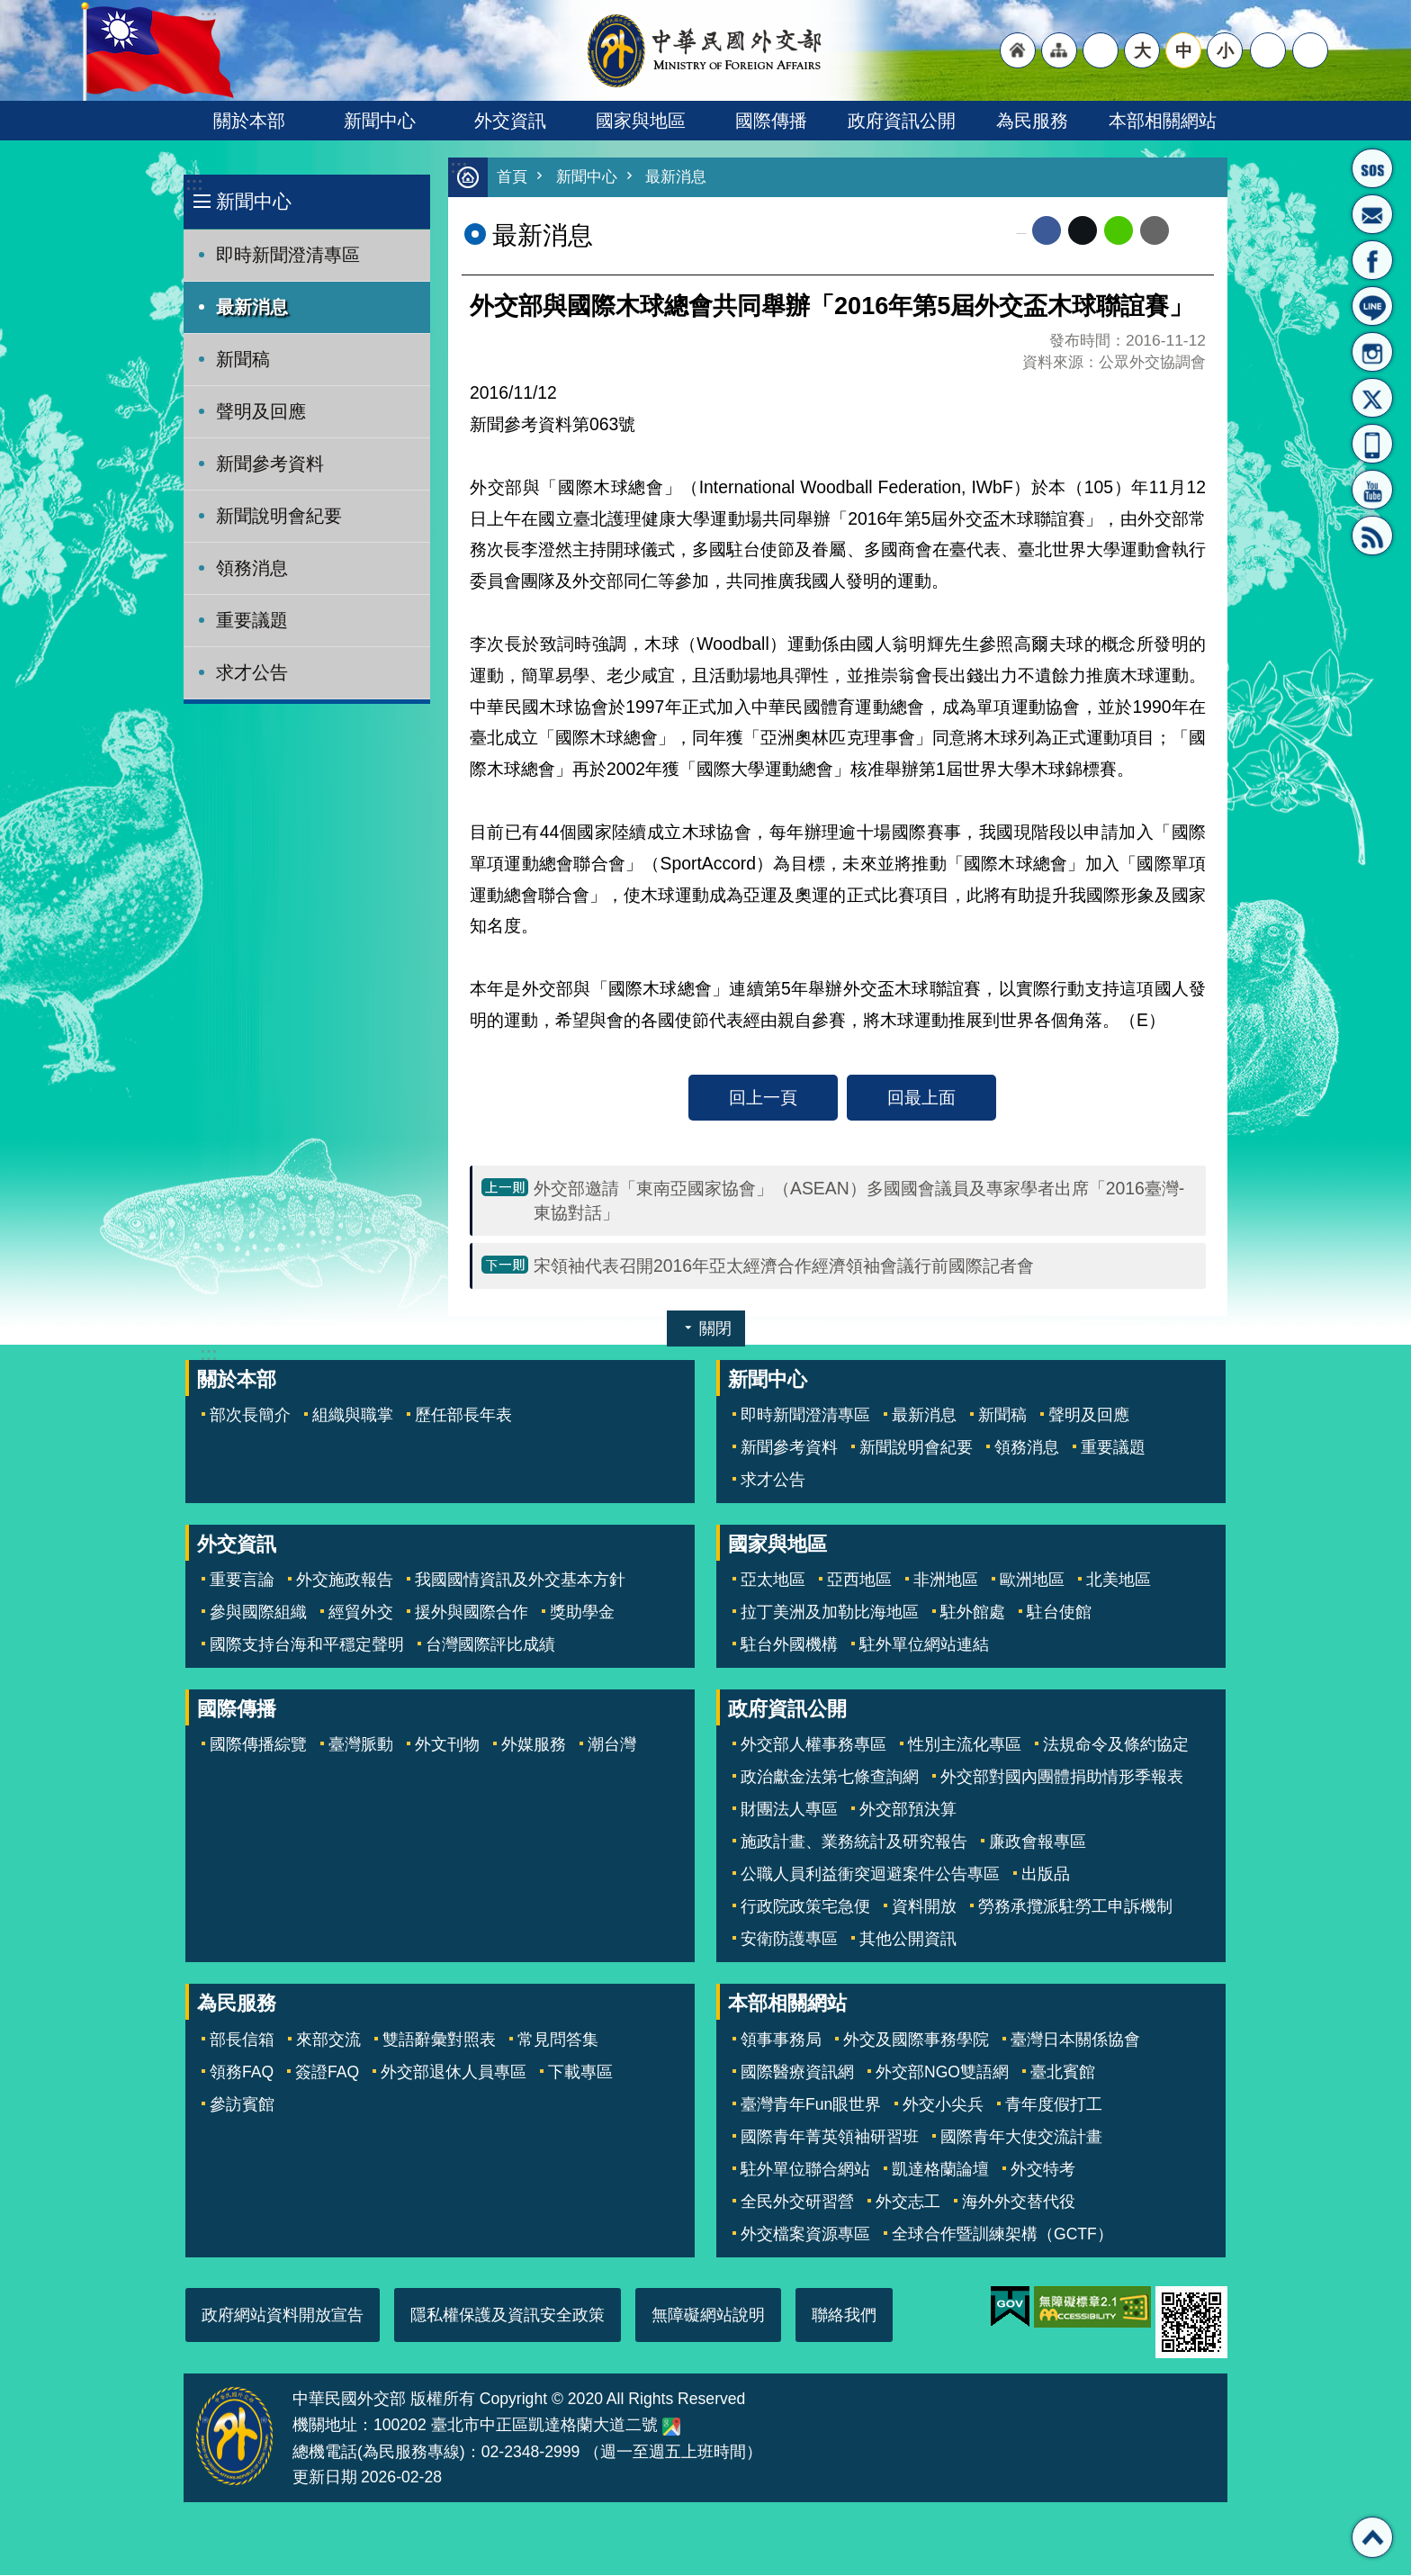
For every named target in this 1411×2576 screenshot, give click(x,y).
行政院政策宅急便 (805, 1907)
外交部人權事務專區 (813, 1745)
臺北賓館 (1062, 2073)
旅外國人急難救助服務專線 (1372, 168)
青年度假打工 (1053, 2105)
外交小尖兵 (943, 2105)
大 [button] (1142, 50)
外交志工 (908, 2202)
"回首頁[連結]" (1018, 50)
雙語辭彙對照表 (439, 2040)
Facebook (1046, 231)
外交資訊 (510, 121)
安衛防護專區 (789, 1940)
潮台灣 (612, 1745)
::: (193, 184)
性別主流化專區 (964, 1745)
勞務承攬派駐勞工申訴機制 (1075, 1907)
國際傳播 (771, 121)
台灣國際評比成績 (490, 1645)
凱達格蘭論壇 (940, 2170)
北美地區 (1118, 1581)
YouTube (1372, 489)
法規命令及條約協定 (1116, 1745)
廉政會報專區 (1037, 1842)
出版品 (1045, 1875)
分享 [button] (1268, 50)
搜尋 (1310, 50)
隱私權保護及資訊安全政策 (507, 2316)
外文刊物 (447, 1745)
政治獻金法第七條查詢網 (830, 1778)
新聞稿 (243, 359)
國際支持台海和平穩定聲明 (307, 1645)
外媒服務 (533, 1745)
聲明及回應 (261, 411)
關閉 (715, 1329)
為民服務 (1032, 121)
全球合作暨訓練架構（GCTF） (1002, 2235)
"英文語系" (1101, 50)
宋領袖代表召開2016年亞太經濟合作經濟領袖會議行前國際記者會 (784, 1266)
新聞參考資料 (270, 463)
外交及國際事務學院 (916, 2040)
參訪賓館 (242, 2105)
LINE (1372, 306)
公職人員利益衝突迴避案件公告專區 (870, 1875)
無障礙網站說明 (708, 2316)
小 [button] (1225, 50)
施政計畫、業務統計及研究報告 (854, 1842)
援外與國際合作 (471, 1613)
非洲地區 (945, 1581)
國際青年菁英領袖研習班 (830, 2138)
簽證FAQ (327, 2073)
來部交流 (328, 2040)
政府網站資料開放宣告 (283, 2316)
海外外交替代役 (1018, 2202)
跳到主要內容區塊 (9, 9)
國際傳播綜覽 (258, 1745)
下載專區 (580, 2073)
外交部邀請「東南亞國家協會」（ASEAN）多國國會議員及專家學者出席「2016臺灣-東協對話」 (859, 1201)
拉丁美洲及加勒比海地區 (830, 1613)
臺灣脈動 (360, 1745)
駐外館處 (972, 1613)
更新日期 (324, 2478)
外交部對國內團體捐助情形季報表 (1061, 1778)
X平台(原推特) (1372, 398)
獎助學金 (582, 1613)
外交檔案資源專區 (805, 2235)
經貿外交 (360, 1613)
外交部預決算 (908, 1810)
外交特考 (1043, 2170)
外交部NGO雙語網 (942, 2073)
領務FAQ (242, 2073)
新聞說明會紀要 (279, 516)
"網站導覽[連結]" (1059, 50)
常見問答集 (557, 2040)
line (1118, 231)
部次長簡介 (250, 1416)
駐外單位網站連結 (924, 1645)
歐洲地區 (1032, 1581)
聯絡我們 (844, 2316)
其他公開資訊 (908, 1940)
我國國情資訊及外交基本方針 (520, 1581)
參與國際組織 (258, 1613)
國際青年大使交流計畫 (1021, 2138)
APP (1372, 444)
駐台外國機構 (789, 1645)
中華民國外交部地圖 (671, 2427)
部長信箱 (1372, 214)
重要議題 (252, 620)
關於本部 (249, 121)
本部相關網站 (1163, 121)
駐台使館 (1059, 1613)
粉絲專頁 (1372, 260)
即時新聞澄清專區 (288, 255)
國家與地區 (641, 121)
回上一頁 (763, 1098)
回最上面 (921, 1098)
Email (1154, 231)
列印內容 (1191, 231)
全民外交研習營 (797, 2202)
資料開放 (924, 1907)
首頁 (512, 177)
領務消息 (252, 568)
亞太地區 (773, 1581)
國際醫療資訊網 (797, 2073)
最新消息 (252, 307)
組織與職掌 (352, 1416)
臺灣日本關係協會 (1075, 2040)
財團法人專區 (789, 1810)
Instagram (1372, 352)
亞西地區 (859, 1581)
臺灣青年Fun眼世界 (811, 2105)
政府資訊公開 (902, 121)
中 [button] (1183, 50)
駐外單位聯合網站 (805, 2170)
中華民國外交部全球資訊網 (705, 50)
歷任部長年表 (463, 1416)
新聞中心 (380, 121)
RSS (1372, 535)
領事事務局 (781, 2040)
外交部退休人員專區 (453, 2073)
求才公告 (252, 672)
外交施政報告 (344, 1581)
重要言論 (242, 1581)
